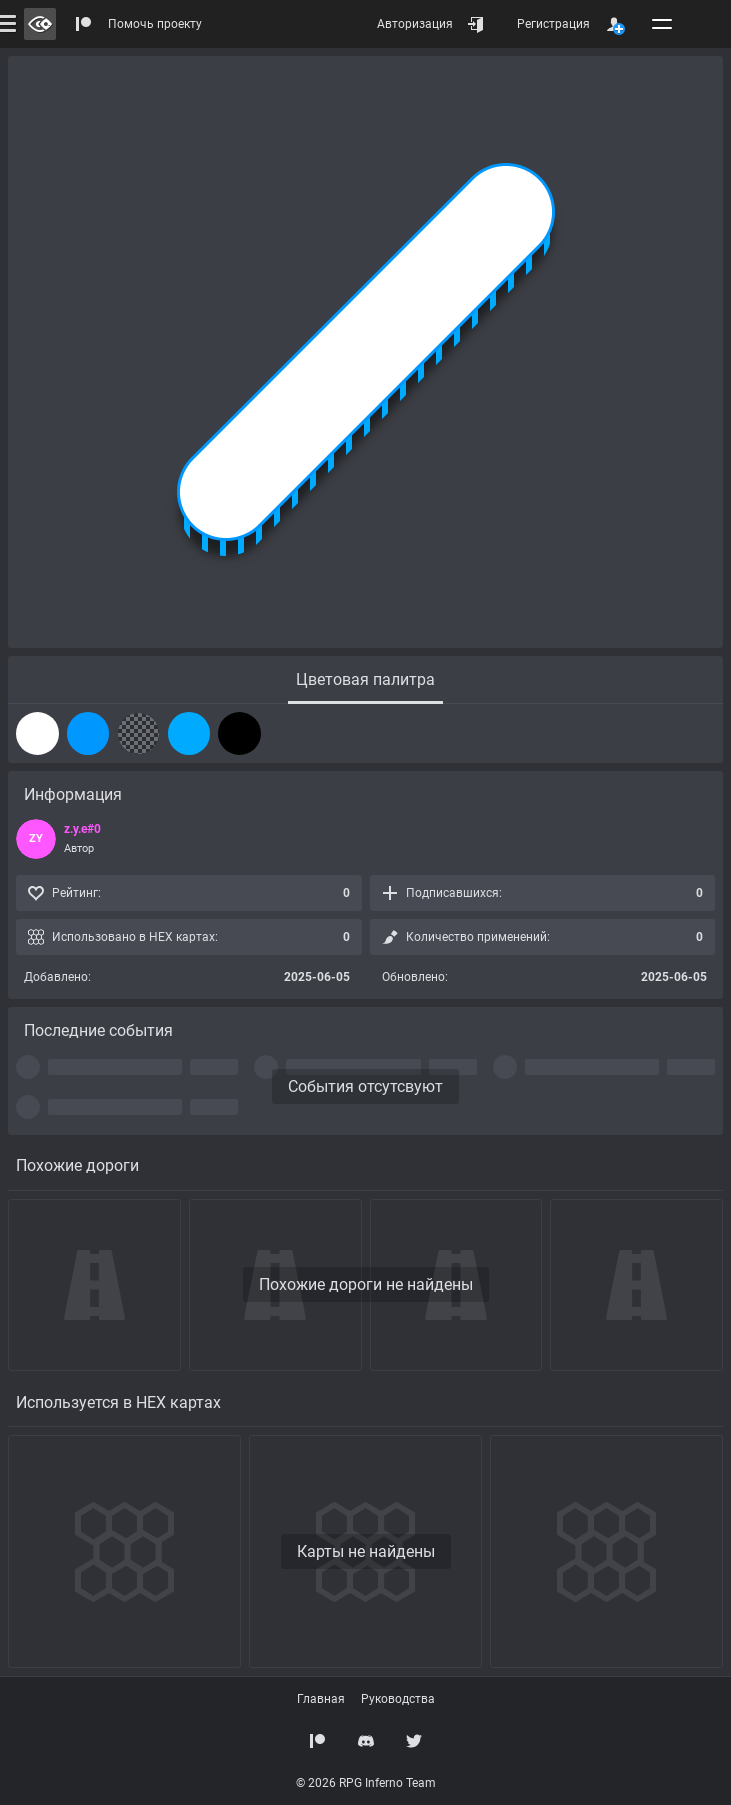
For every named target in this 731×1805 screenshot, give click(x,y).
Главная (321, 1699)
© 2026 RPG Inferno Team (366, 1783)
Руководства (398, 1699)
